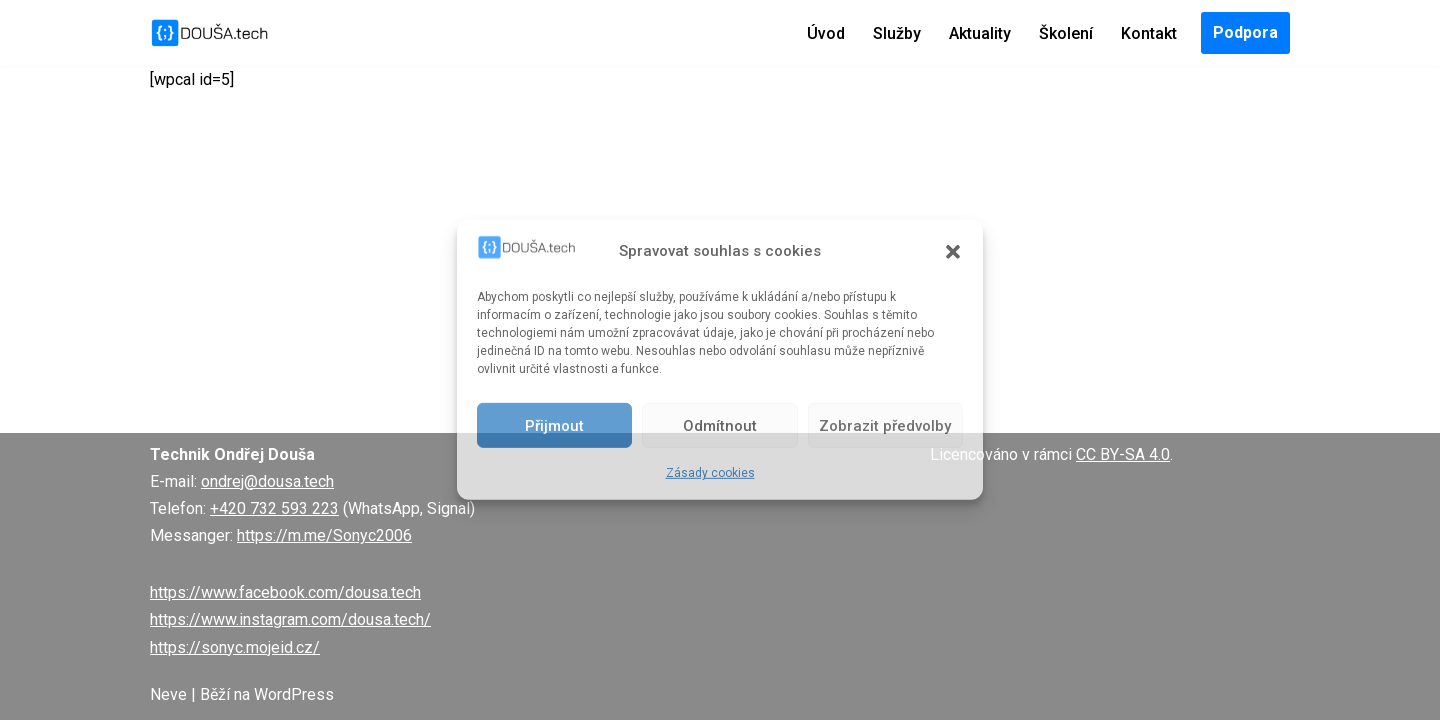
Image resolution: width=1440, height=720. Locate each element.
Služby (897, 33)
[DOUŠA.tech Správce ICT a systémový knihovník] (210, 33)
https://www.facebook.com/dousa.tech (285, 592)
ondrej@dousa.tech (267, 481)
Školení (1066, 33)
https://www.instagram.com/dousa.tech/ (290, 619)
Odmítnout (720, 426)
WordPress (294, 694)
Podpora (1245, 32)
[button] (953, 251)
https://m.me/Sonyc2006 (324, 535)
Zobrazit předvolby (885, 426)
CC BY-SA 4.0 (1123, 454)
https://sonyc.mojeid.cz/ (235, 647)
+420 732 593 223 (274, 508)
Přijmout (554, 426)
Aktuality (980, 33)
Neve (168, 694)
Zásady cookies (710, 473)
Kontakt (1149, 33)
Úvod (826, 33)
